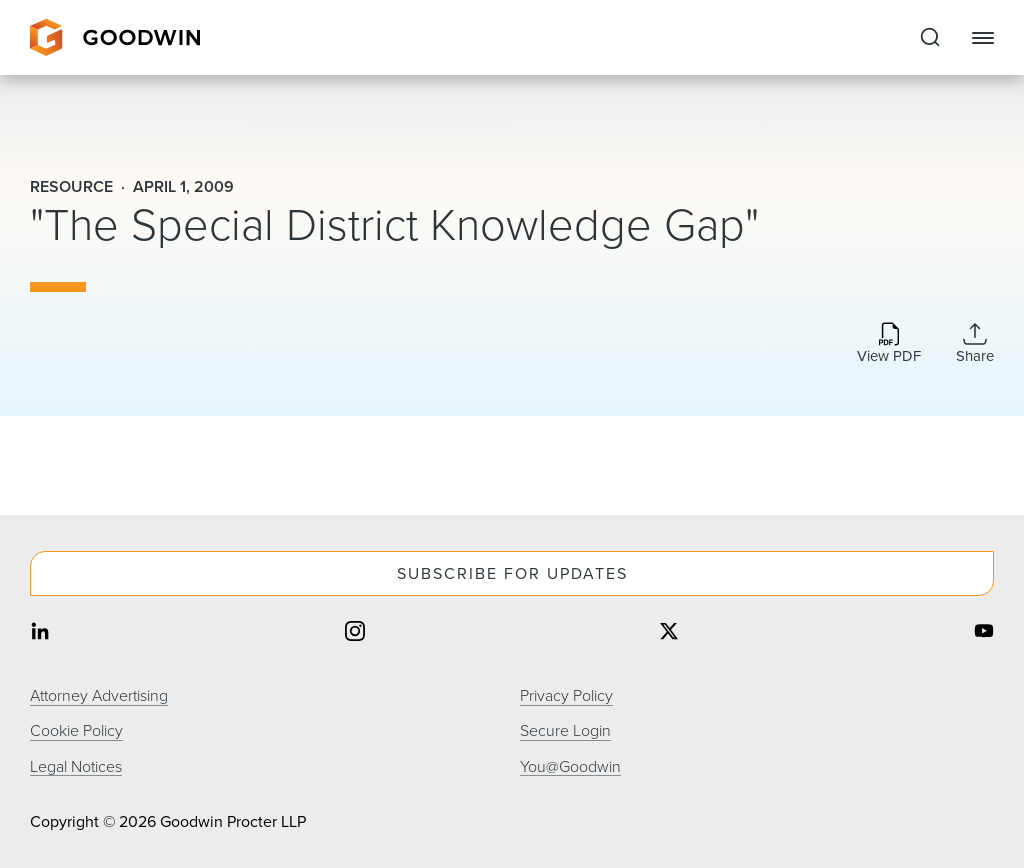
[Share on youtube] (984, 632)
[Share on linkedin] (40, 632)
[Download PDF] (889, 344)
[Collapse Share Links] (975, 343)
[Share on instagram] (355, 632)
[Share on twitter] (669, 632)
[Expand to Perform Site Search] (930, 38)
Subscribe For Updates (512, 573)
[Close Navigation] (983, 38)
